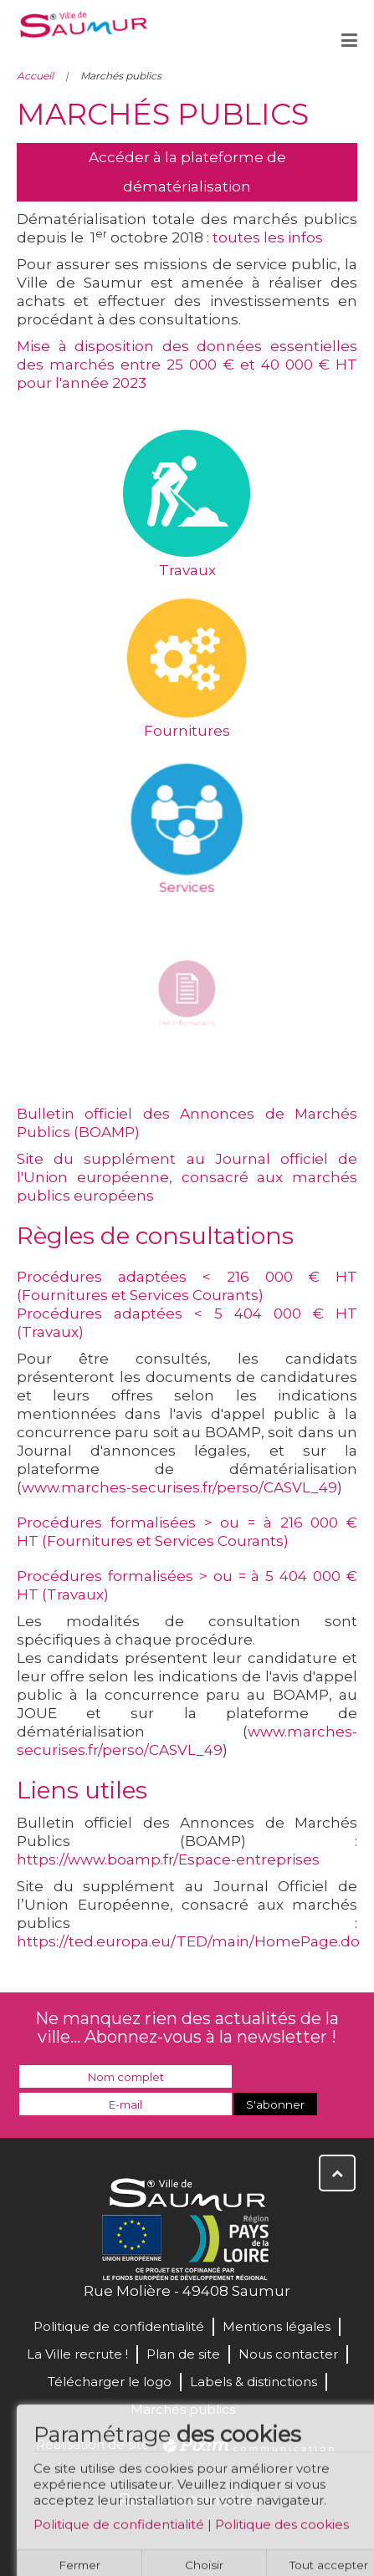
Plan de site (183, 2354)
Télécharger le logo (110, 2382)
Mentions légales (276, 2326)
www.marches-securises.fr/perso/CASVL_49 (179, 1487)
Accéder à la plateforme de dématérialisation (187, 172)
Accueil (35, 75)
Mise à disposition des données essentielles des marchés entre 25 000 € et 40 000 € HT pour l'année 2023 (187, 364)
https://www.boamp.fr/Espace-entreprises (168, 1859)
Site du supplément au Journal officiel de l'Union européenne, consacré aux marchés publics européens (187, 1177)
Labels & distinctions (253, 2382)
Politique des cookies (282, 2530)
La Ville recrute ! (77, 2354)
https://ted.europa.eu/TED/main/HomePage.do (188, 1941)
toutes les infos (268, 237)
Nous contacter (288, 2354)
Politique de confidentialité (118, 2530)
